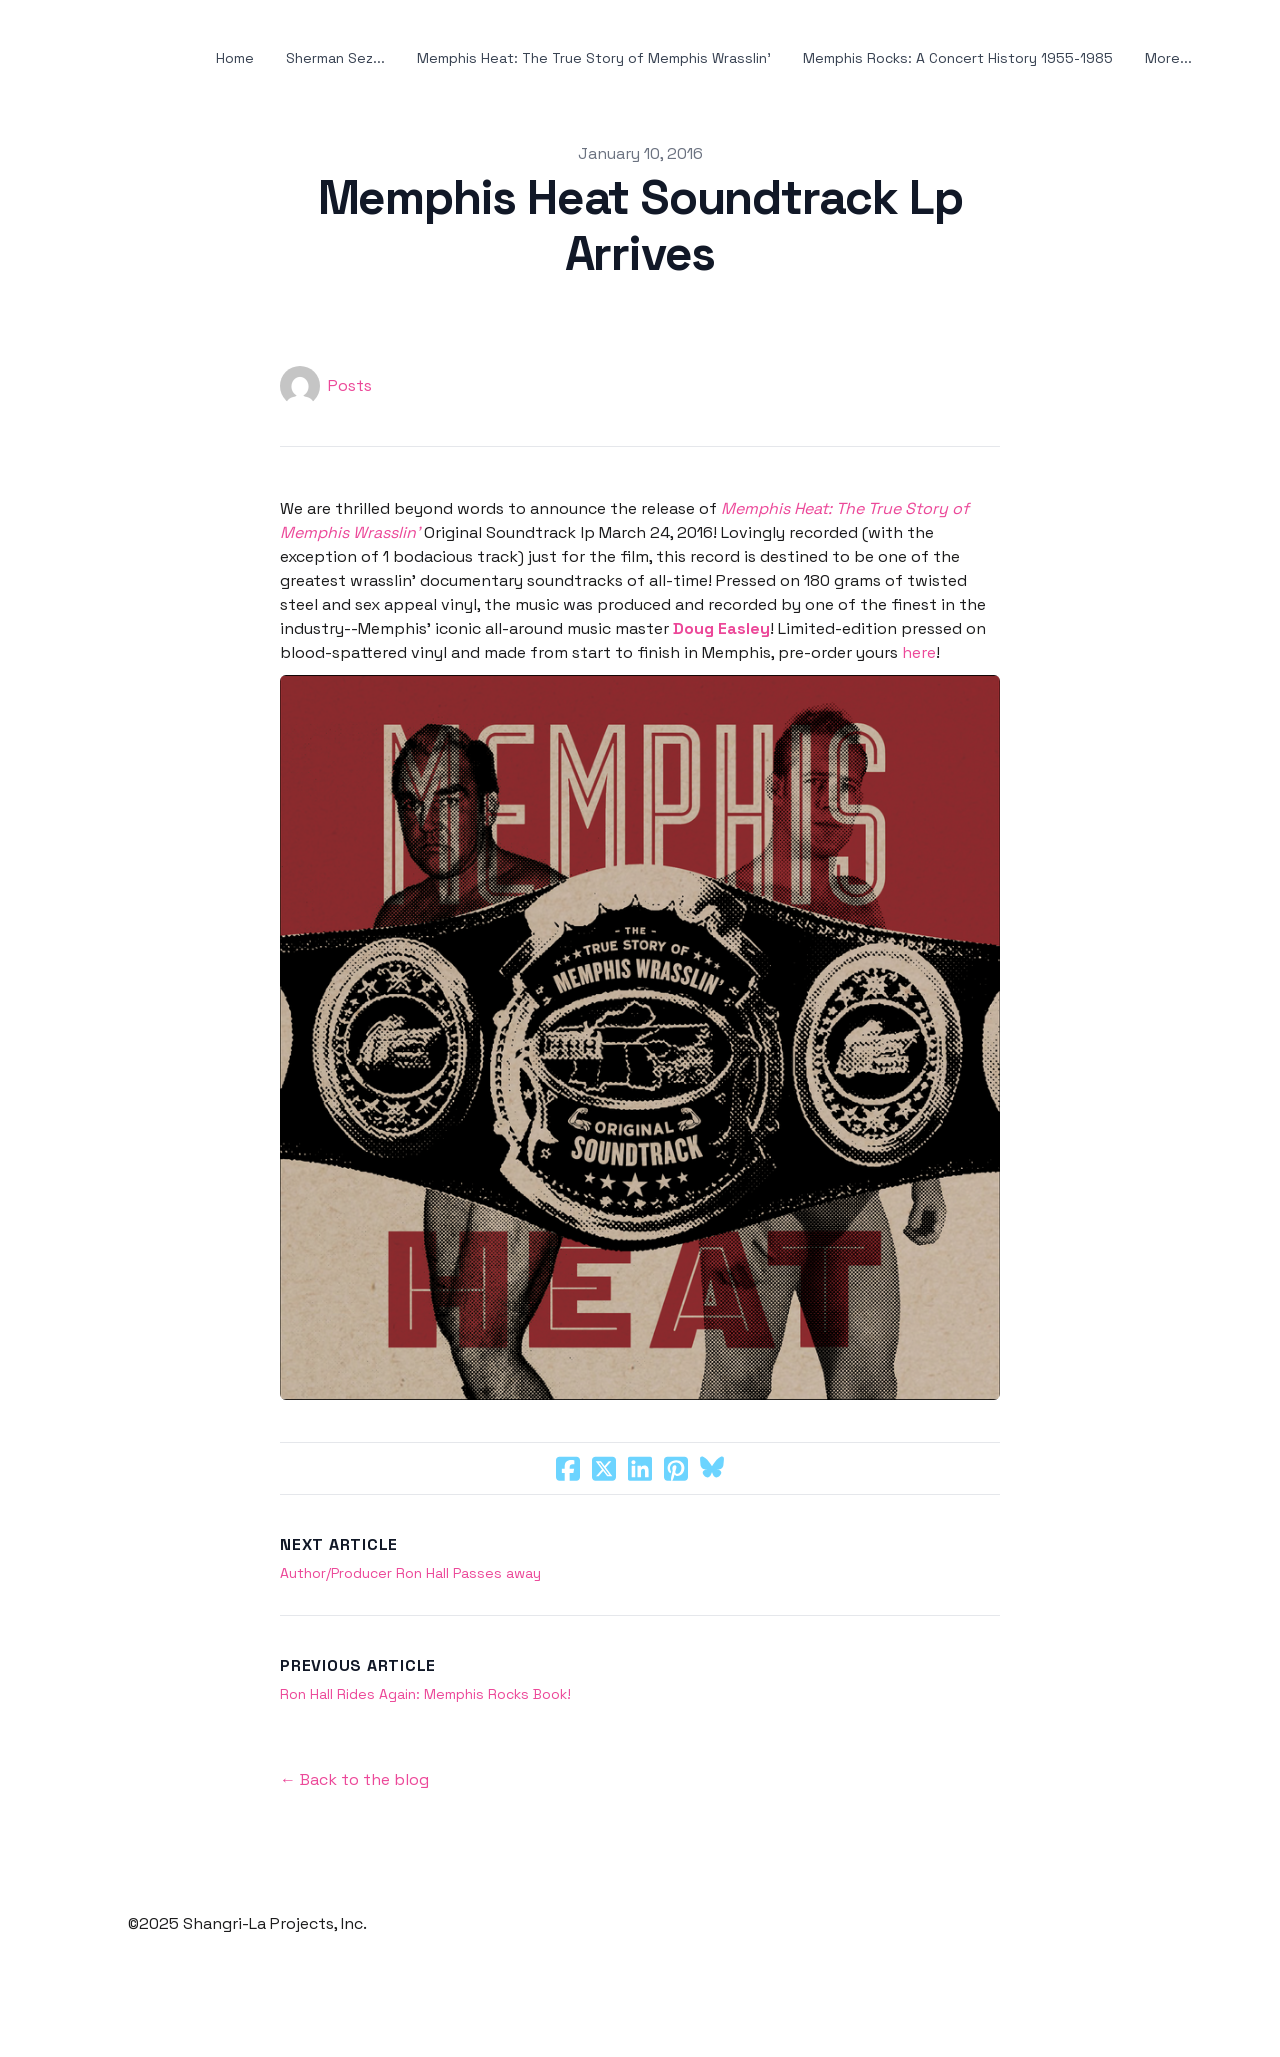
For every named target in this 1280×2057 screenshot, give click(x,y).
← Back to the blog (354, 1779)
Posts (350, 385)
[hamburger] (48, 59)
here (919, 652)
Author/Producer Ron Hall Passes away (410, 1573)
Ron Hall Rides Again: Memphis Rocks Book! (425, 1694)
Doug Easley (721, 628)
